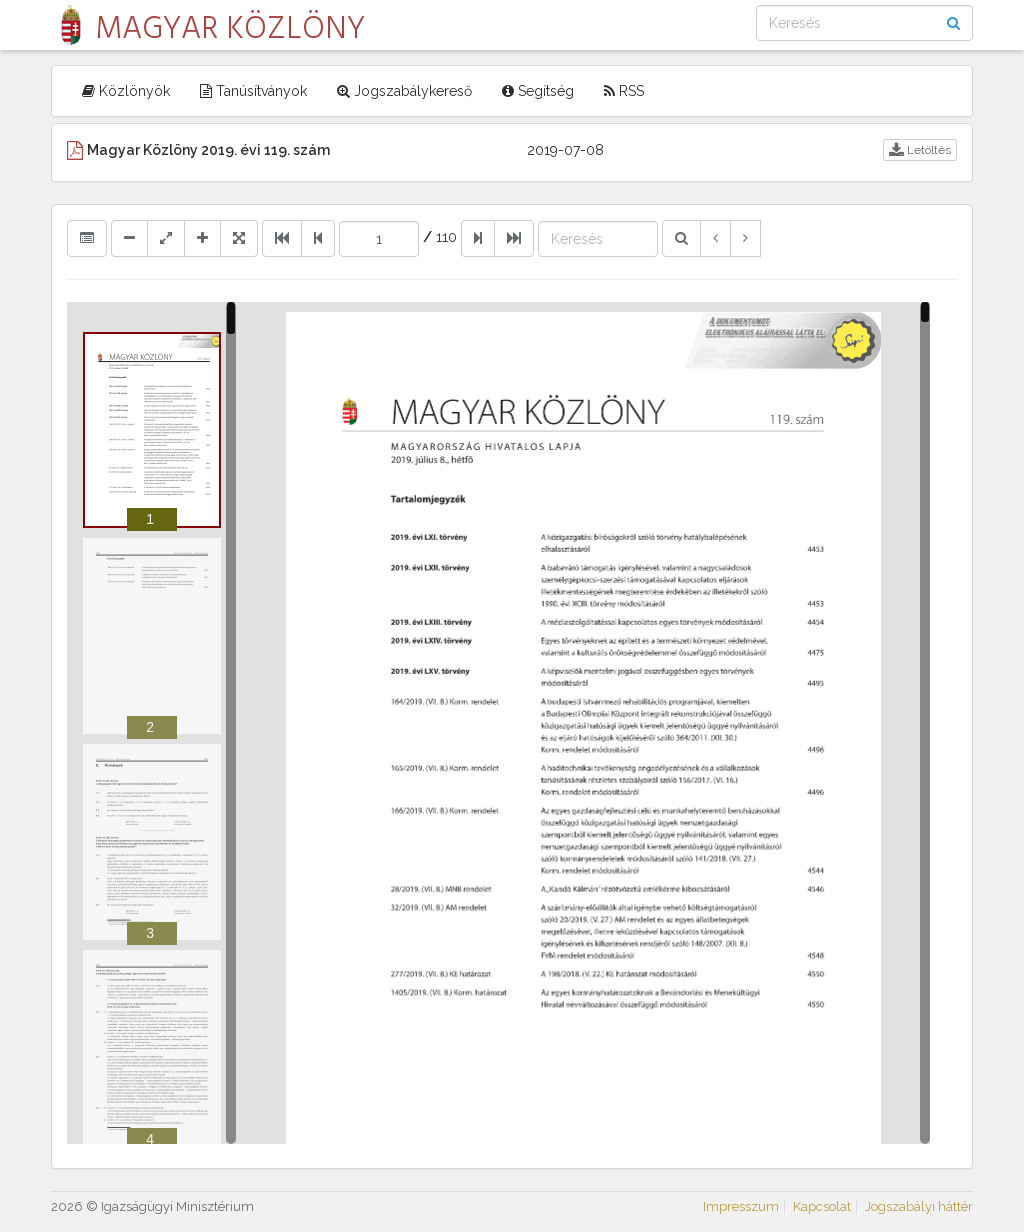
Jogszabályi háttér (919, 1206)
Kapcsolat (822, 1206)
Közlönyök (126, 91)
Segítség (538, 91)
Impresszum (741, 1206)
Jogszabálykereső (404, 91)
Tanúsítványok (253, 91)
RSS (624, 91)
